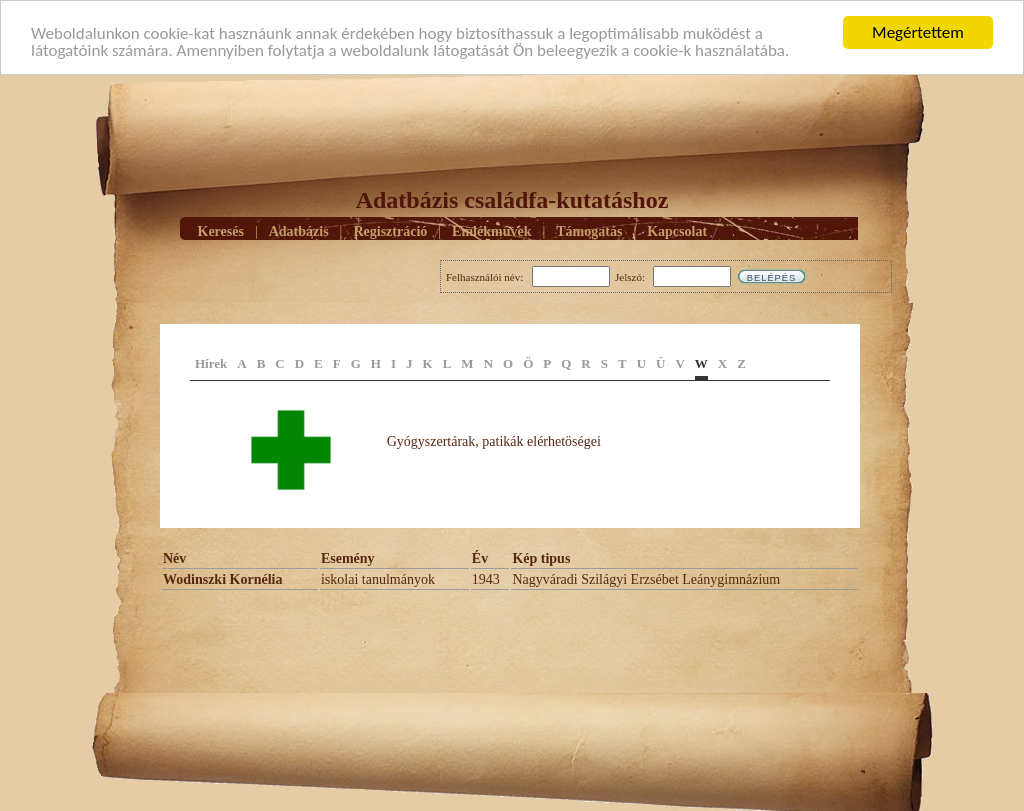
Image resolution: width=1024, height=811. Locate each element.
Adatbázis (299, 230)
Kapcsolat (677, 230)
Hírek (211, 363)
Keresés (221, 230)
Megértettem (918, 32)
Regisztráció (390, 230)
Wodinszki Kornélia (222, 579)
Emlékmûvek (491, 230)
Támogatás (589, 230)
